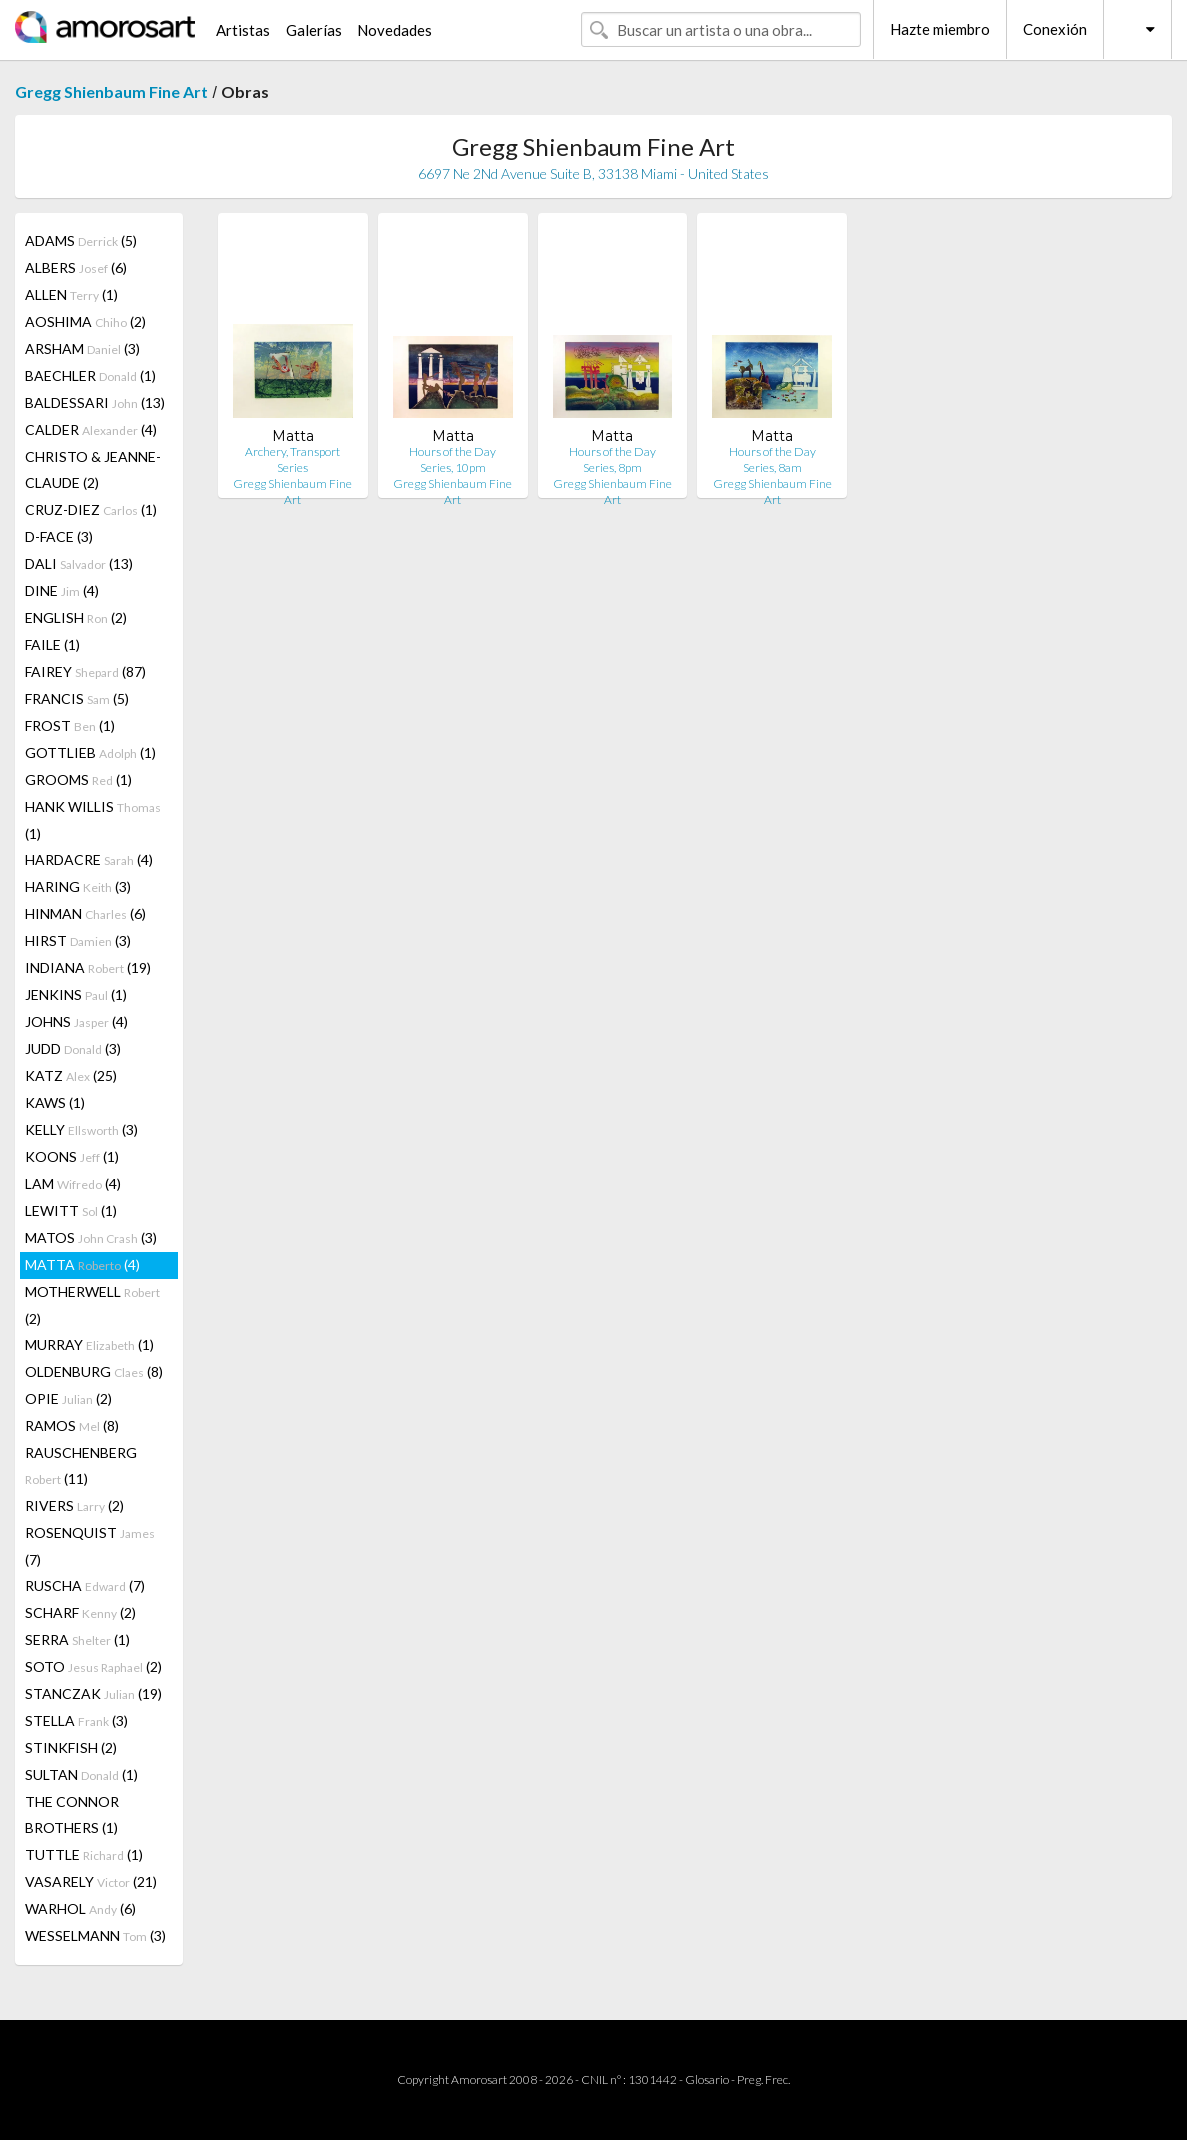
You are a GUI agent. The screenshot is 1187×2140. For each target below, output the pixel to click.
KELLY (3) (81, 1129)
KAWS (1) (55, 1102)
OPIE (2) (68, 1398)
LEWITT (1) (71, 1210)
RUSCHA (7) (85, 1585)
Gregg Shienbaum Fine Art (111, 91)
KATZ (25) (71, 1075)
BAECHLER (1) (90, 375)
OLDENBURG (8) (94, 1371)
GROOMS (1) (78, 779)
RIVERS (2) (74, 1505)
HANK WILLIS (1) (93, 820)
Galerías (314, 30)
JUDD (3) (73, 1048)
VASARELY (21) (91, 1881)
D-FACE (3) (59, 536)
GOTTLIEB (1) (90, 752)
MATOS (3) (91, 1237)
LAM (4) (73, 1183)
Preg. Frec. (763, 2079)
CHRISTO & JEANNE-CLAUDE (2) (93, 469)
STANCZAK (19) (93, 1693)
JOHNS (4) (76, 1021)
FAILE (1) (52, 644)
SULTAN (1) (81, 1774)
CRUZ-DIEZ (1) (91, 509)
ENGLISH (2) (76, 617)
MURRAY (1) (89, 1344)
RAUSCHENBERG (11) (81, 1465)
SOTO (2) (93, 1666)
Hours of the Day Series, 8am (772, 459)
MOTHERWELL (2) (92, 1305)
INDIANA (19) (88, 967)
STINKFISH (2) (71, 1747)
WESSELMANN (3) (95, 1935)
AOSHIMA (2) (85, 321)
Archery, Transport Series (292, 459)
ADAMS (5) (81, 240)
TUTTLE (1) (84, 1854)
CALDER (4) (91, 429)
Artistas (243, 30)
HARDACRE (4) (89, 859)
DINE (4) (62, 590)
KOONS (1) (72, 1156)
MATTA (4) (82, 1264)
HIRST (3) (78, 940)
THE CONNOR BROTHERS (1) (72, 1814)
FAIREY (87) (85, 671)
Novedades (394, 30)
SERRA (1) (77, 1639)
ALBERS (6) (76, 267)
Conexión (1055, 29)
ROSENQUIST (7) (90, 1546)
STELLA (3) (76, 1720)
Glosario (707, 2079)
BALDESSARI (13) (95, 402)
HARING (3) (78, 886)
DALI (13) (79, 563)
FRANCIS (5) (77, 698)
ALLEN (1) (71, 294)
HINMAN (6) (85, 913)
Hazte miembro (940, 29)
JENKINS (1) (76, 994)
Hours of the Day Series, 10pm (452, 459)
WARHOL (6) (80, 1908)
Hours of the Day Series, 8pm (612, 459)
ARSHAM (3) (82, 348)
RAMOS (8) (72, 1425)
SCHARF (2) (80, 1612)
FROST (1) (70, 725)
